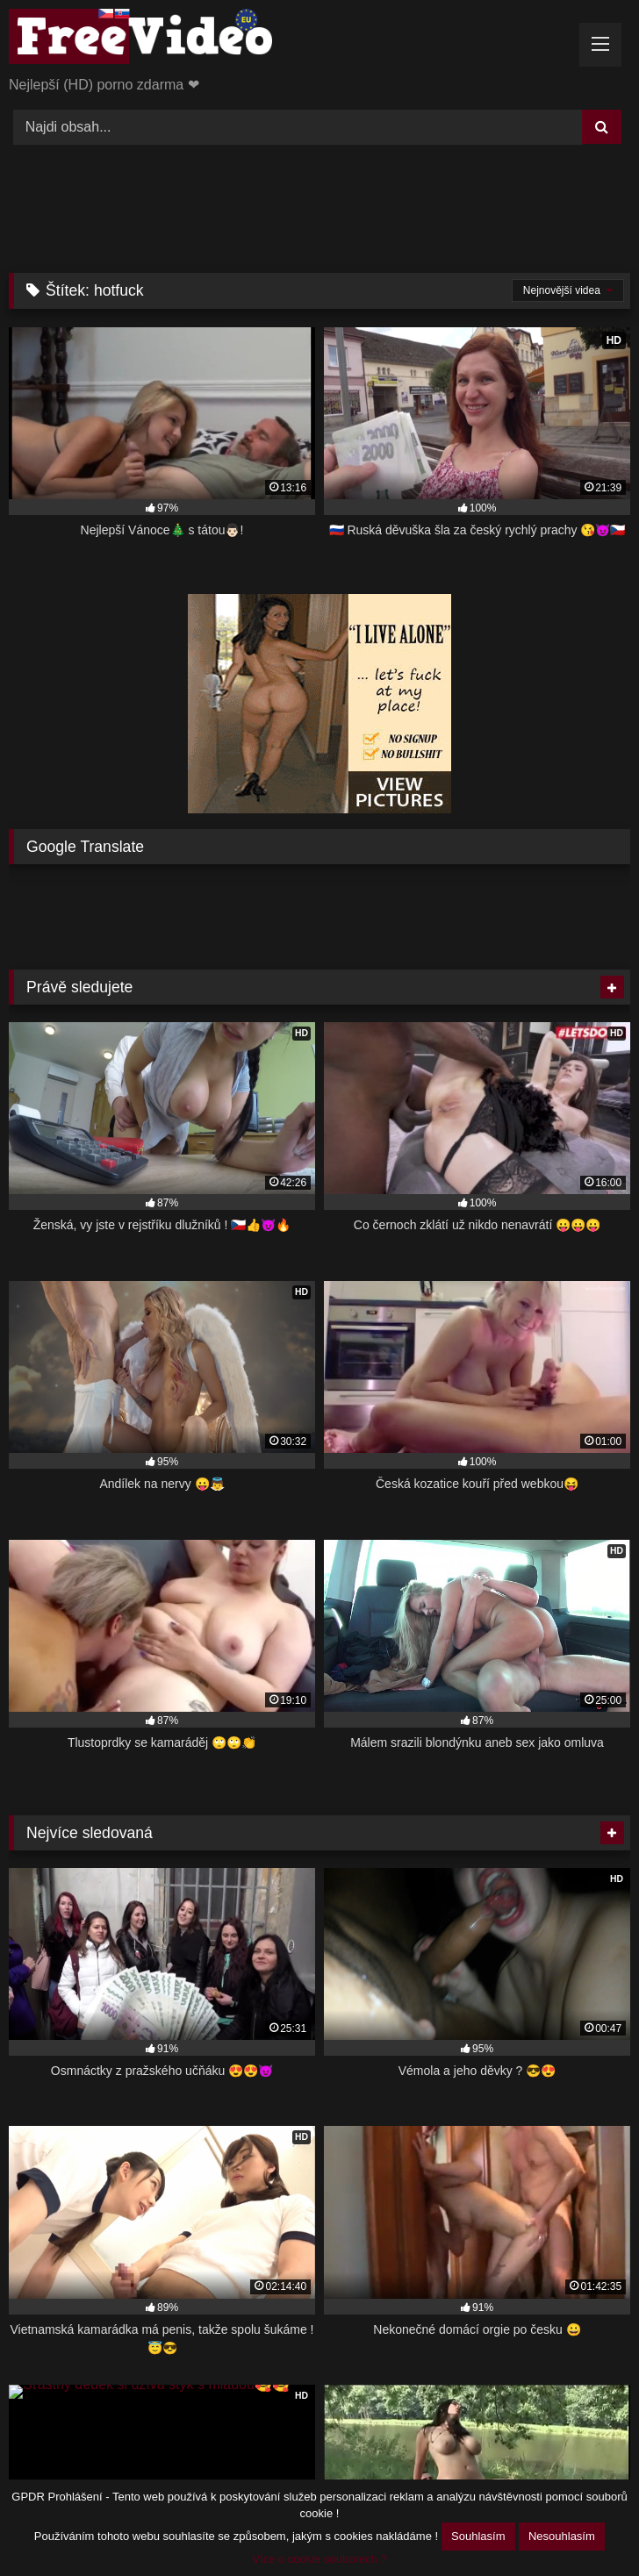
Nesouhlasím (561, 2536)
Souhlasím (478, 2536)
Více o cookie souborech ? (319, 2558)
